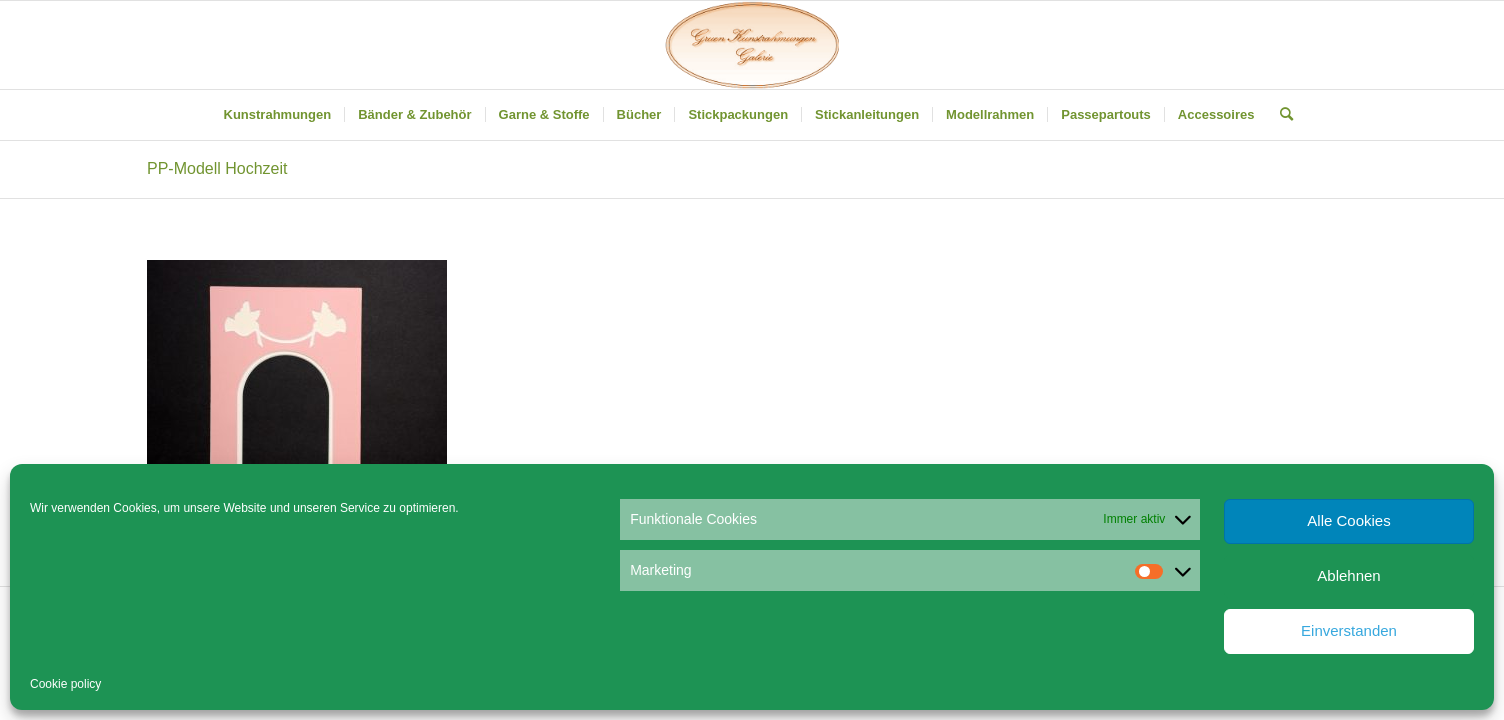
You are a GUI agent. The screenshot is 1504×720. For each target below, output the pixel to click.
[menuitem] (278, 115)
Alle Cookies (1348, 520)
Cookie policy (65, 684)
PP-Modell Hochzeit (217, 168)
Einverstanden (1349, 630)
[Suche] (1280, 115)
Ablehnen (1348, 575)
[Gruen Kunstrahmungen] (752, 45)
